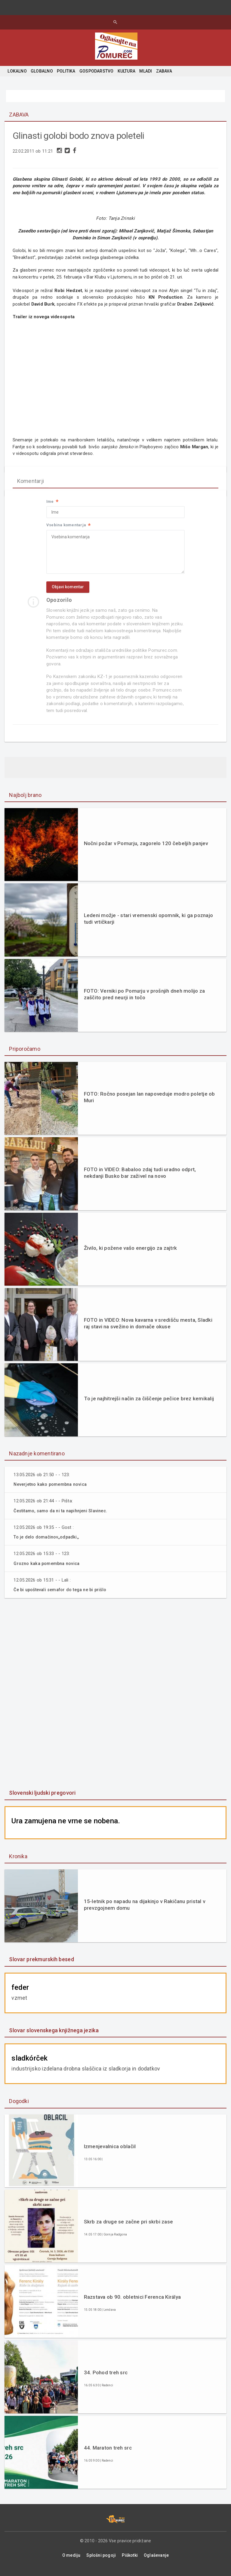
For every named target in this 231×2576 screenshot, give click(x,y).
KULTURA (126, 71)
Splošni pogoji (101, 2561)
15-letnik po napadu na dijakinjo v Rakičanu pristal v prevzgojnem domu (144, 1911)
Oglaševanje (156, 2561)
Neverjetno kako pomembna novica (52, 1491)
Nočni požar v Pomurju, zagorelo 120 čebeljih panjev (146, 850)
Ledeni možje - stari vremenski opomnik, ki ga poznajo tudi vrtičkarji (148, 925)
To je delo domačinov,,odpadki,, (48, 1543)
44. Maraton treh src (108, 2454)
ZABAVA (164, 71)
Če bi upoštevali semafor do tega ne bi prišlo (63, 1596)
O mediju (71, 2561)
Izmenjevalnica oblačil (110, 2153)
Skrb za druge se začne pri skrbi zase (128, 2228)
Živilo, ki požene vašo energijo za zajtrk (130, 1254)
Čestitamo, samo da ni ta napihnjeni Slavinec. (64, 1517)
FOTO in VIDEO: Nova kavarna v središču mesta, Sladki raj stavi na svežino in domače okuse (148, 1330)
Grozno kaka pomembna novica (48, 1570)
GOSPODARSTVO (96, 71)
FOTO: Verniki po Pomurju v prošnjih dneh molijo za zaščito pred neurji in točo (144, 1000)
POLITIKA (66, 71)
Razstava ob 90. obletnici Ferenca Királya (132, 2304)
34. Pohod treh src (106, 2379)
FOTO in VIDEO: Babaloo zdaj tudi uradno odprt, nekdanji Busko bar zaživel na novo (140, 1179)
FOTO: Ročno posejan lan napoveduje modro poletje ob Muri (149, 1103)
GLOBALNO (42, 71)
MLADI (145, 71)
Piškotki (130, 2561)
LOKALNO (17, 71)
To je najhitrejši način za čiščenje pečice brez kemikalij (149, 1405)
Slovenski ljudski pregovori (42, 1799)
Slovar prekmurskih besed (41, 1966)
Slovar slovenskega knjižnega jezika (53, 2036)
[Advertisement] (115, 1701)
